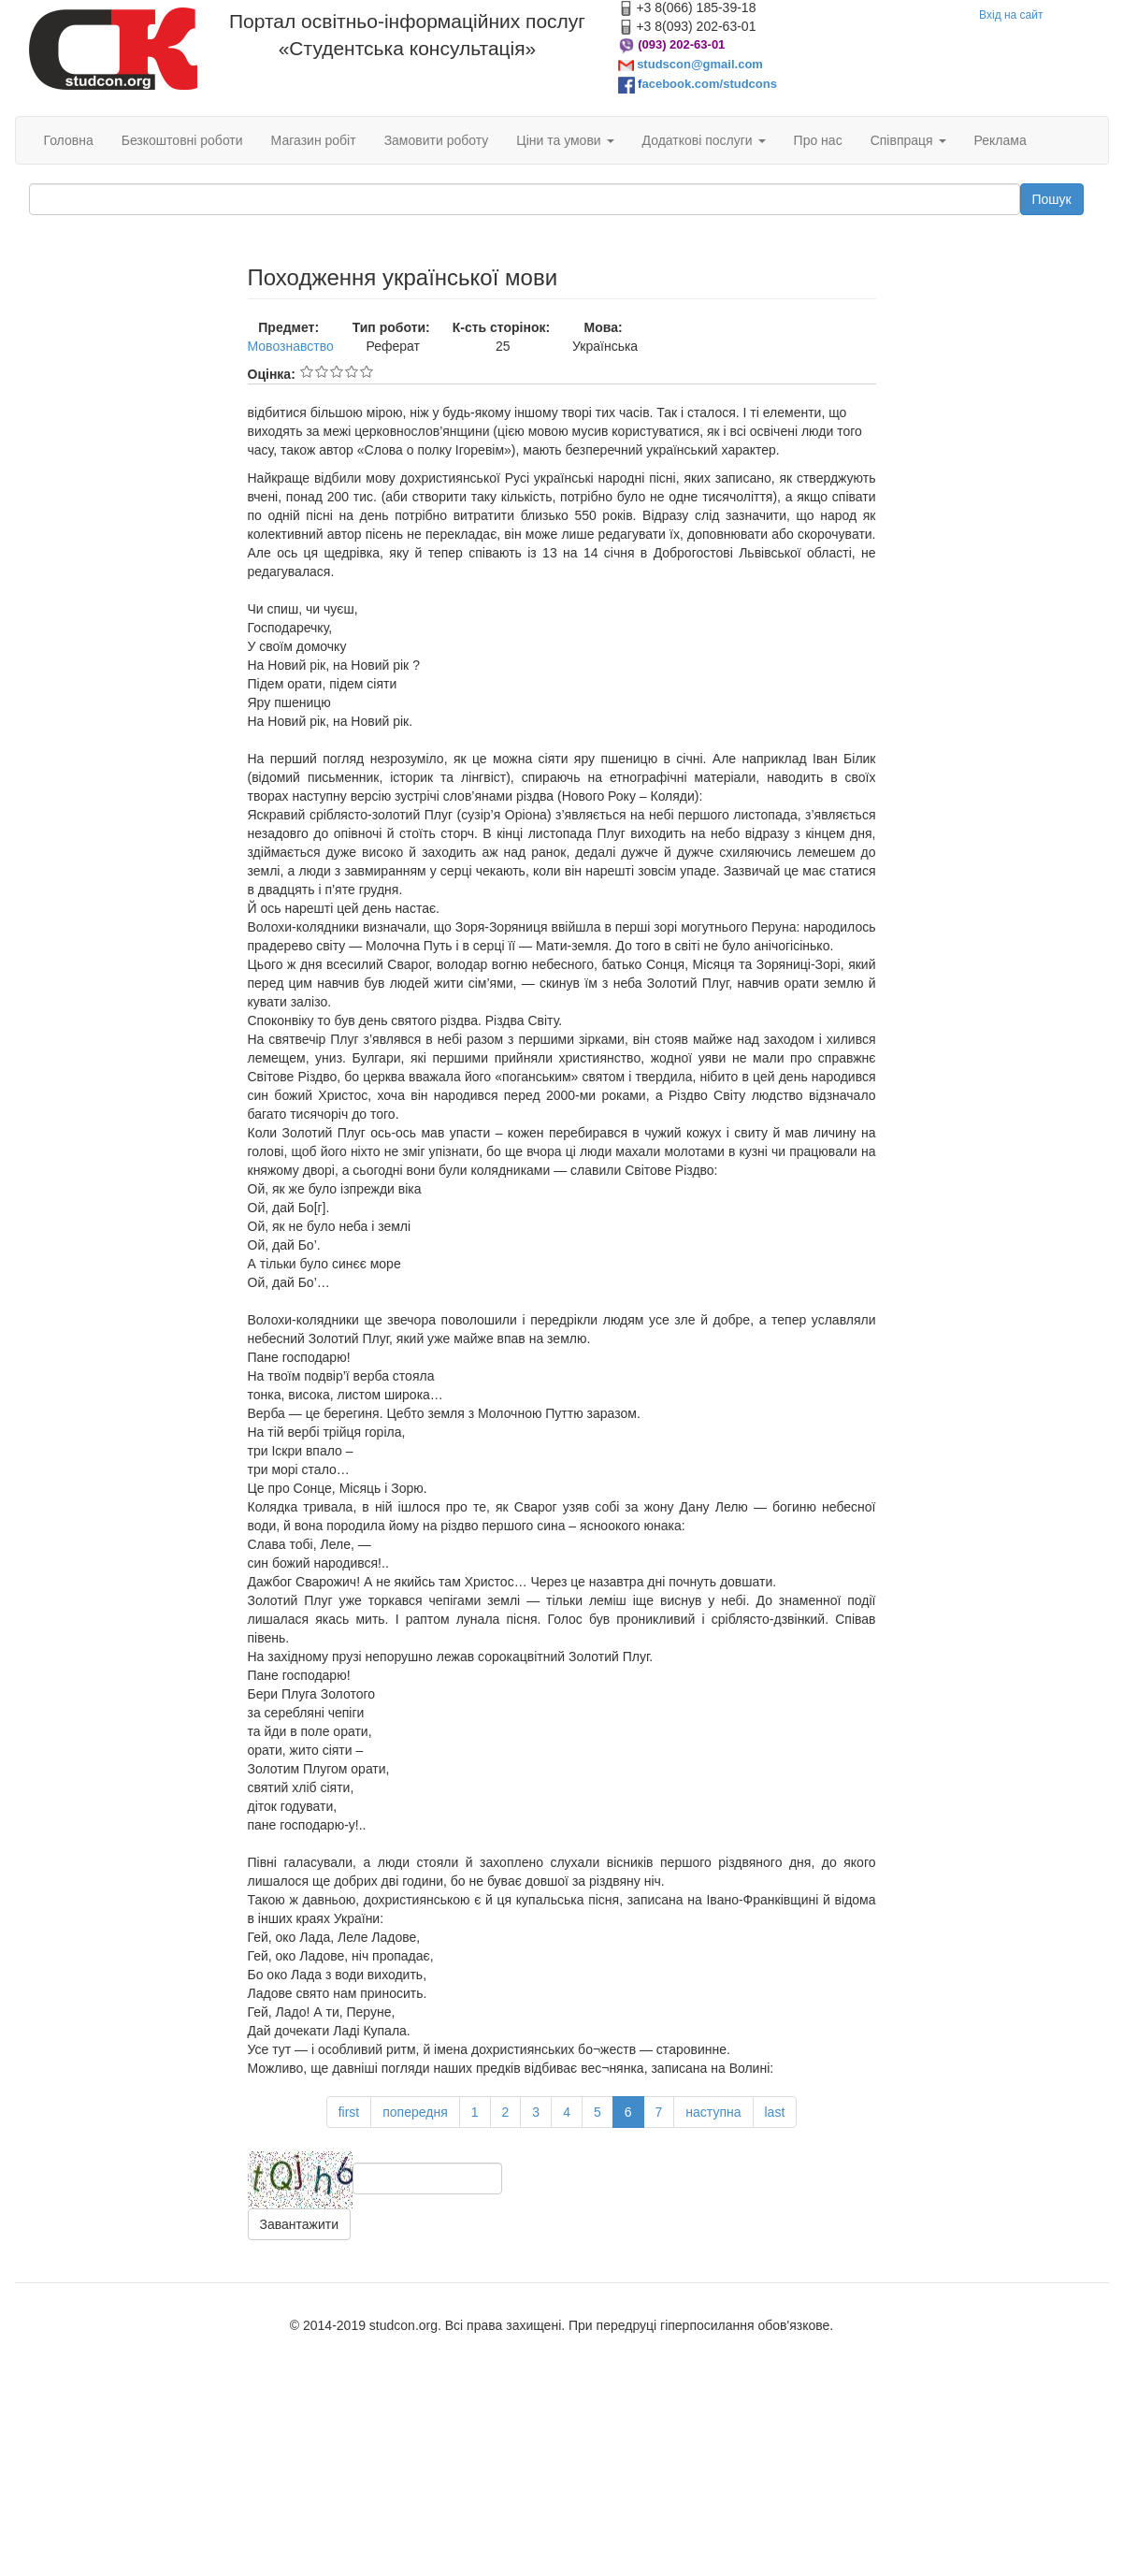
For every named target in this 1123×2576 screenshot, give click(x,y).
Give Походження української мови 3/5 (336, 371)
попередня (414, 2112)
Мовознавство (291, 346)
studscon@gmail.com (700, 64)
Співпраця (908, 140)
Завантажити (299, 2224)
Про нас (818, 140)
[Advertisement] (124, 359)
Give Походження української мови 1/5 (306, 371)
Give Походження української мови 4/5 (351, 371)
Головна (69, 140)
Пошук (1052, 199)
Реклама (1000, 140)
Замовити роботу (436, 140)
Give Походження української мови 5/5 (366, 371)
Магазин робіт (313, 140)
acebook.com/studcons (708, 84)
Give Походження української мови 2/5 (321, 371)
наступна (713, 2112)
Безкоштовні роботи (182, 140)
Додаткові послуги (704, 140)
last (775, 2112)
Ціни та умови (564, 140)
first (349, 2112)
